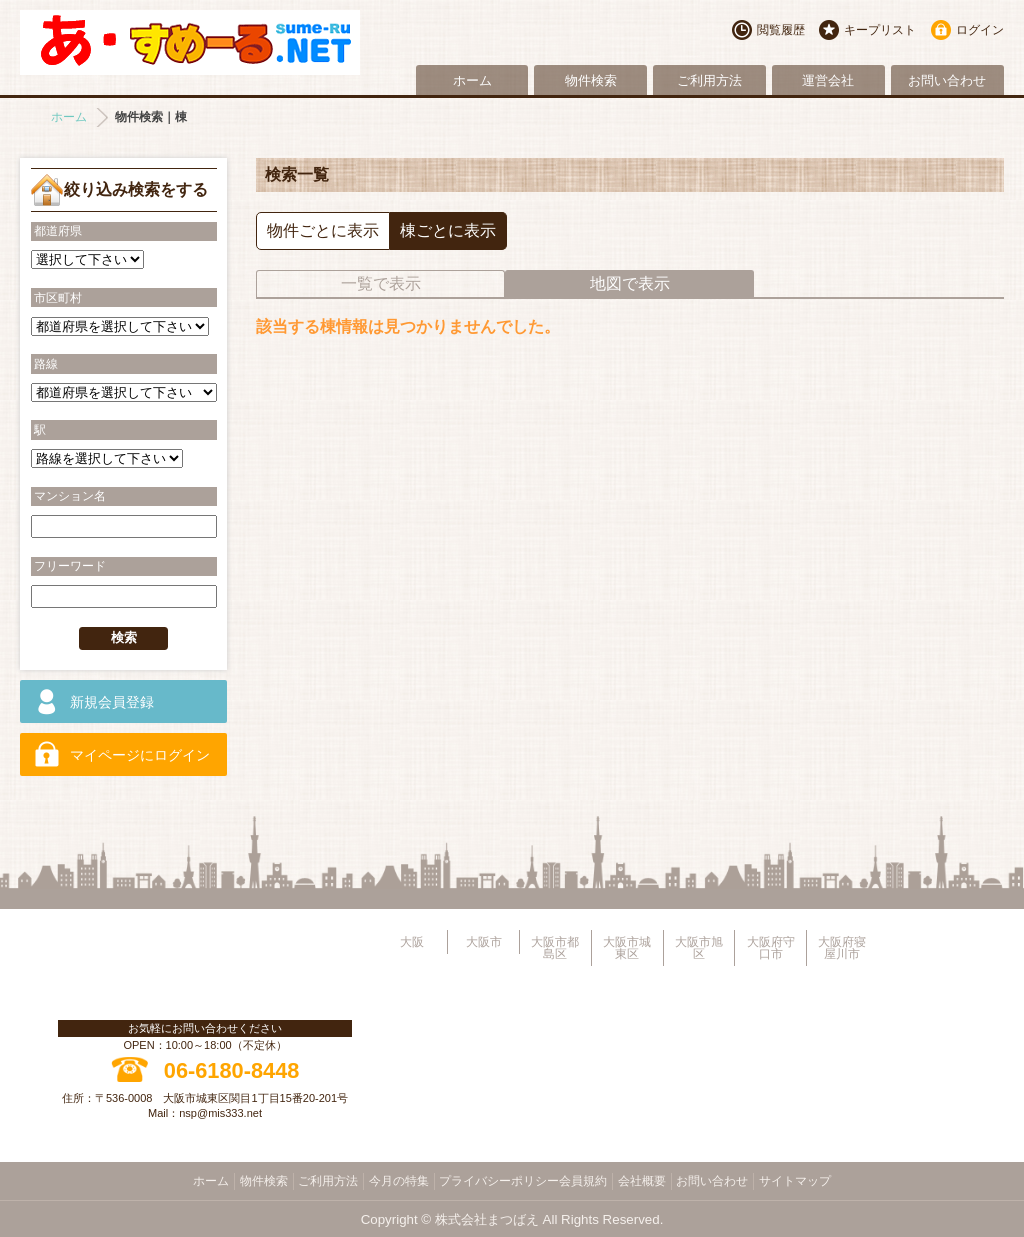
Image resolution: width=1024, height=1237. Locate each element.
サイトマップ (795, 1181)
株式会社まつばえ (487, 1219)
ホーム (472, 81)
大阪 (412, 942)
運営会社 (828, 81)
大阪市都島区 (555, 948)
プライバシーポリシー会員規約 (523, 1181)
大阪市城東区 (627, 948)
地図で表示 (630, 283)
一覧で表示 (381, 283)
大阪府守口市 (771, 948)
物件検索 (591, 81)
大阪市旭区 (699, 948)
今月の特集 (399, 1181)
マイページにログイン (140, 755)
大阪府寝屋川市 (842, 948)
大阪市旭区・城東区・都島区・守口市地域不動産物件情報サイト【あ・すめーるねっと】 (190, 42)
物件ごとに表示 (323, 230)
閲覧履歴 (781, 30)
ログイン (980, 30)
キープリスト (880, 30)
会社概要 (642, 1181)
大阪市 (484, 942)
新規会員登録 (112, 702)
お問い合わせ (947, 81)
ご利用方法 (709, 81)
